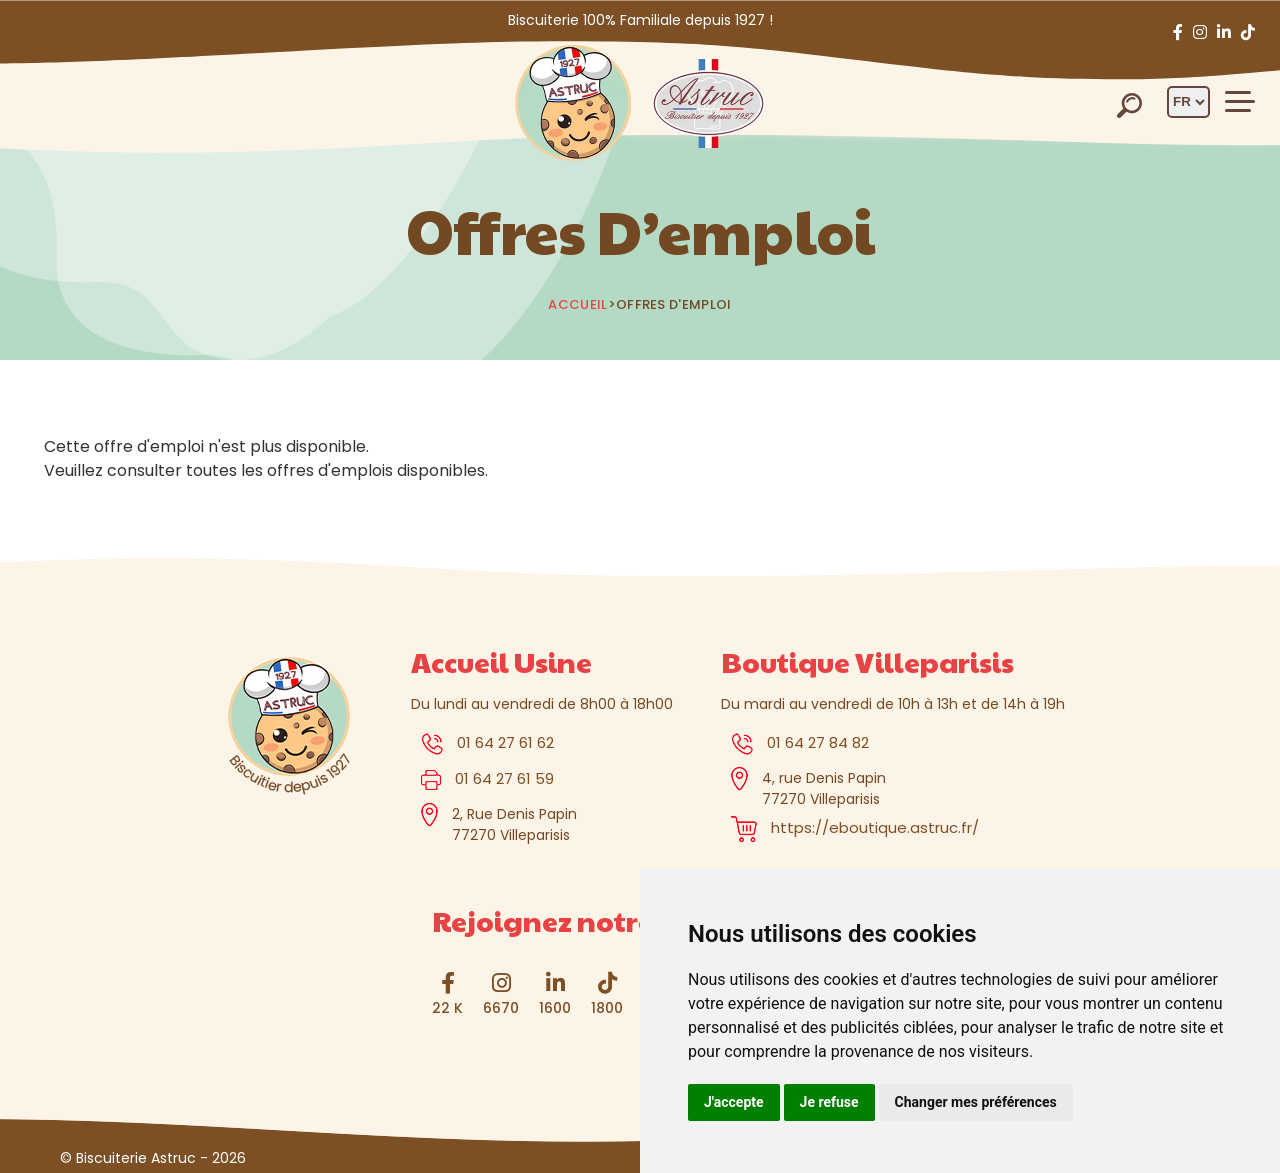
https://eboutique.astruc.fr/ (875, 827)
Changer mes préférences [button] (976, 1102)
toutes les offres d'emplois (289, 470)
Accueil (577, 304)
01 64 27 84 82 (818, 742)
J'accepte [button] (734, 1102)
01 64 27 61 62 (505, 742)
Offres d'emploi (674, 304)
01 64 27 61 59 (504, 778)
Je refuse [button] (829, 1102)
